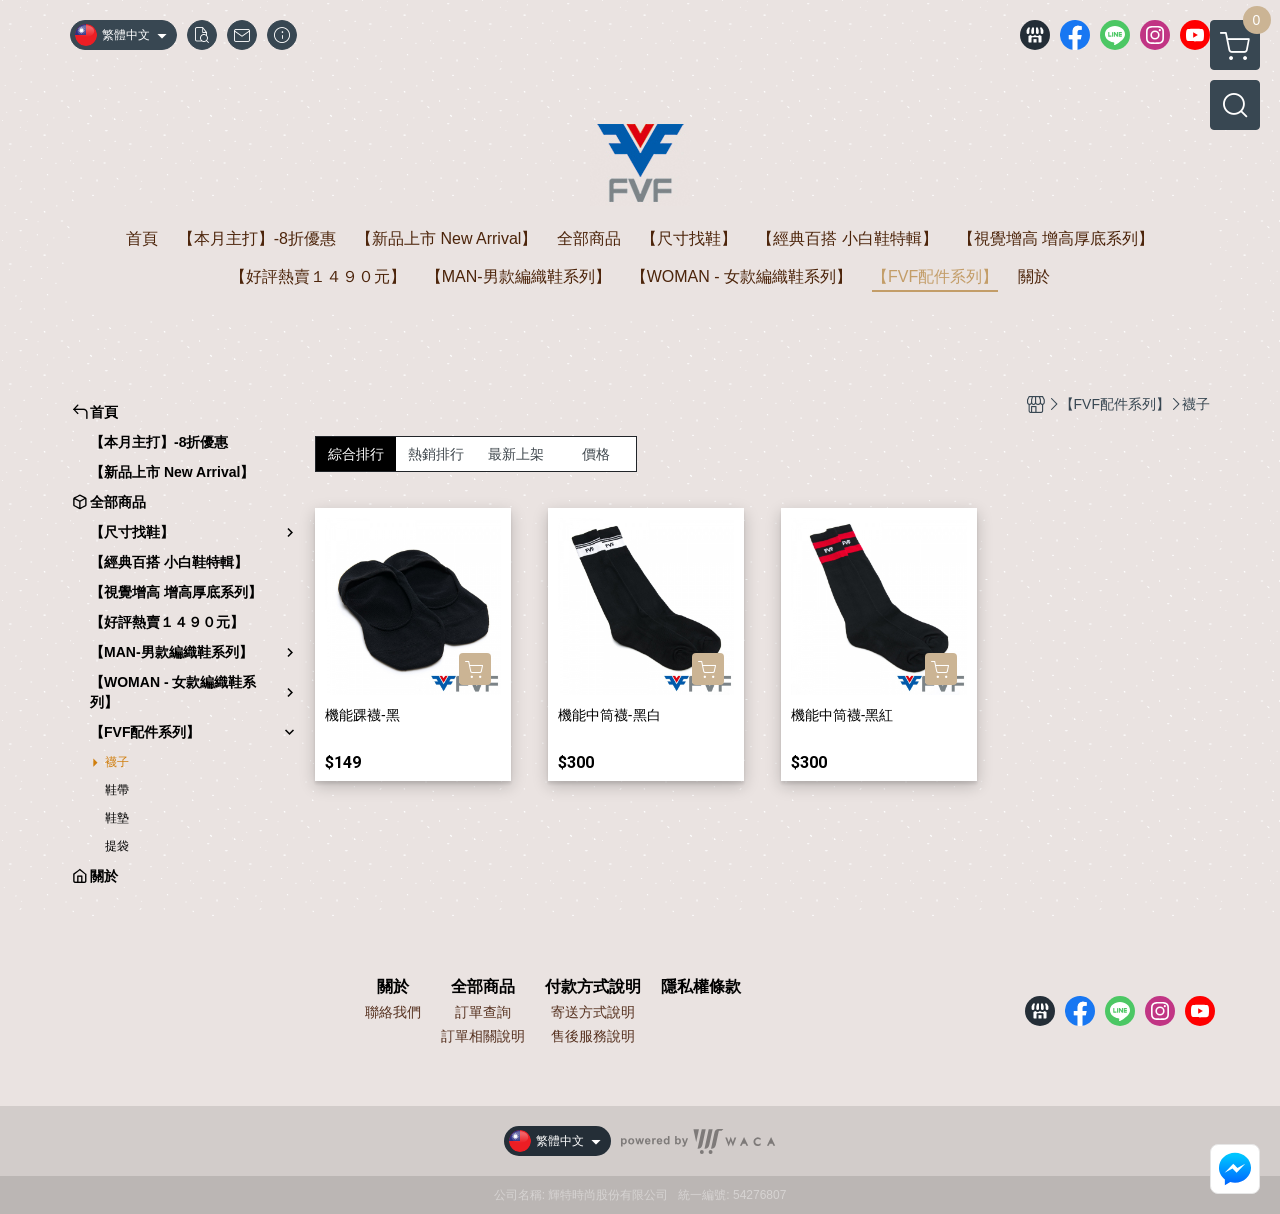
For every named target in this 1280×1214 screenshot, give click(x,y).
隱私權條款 (701, 987)
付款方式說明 (593, 987)
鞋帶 (117, 790)
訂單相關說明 (483, 1036)
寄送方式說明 (593, 1012)
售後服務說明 (593, 1036)
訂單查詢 (483, 1012)
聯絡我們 (393, 1012)
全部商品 (483, 987)
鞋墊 (117, 818)
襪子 (117, 762)
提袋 (117, 846)
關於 (393, 987)
